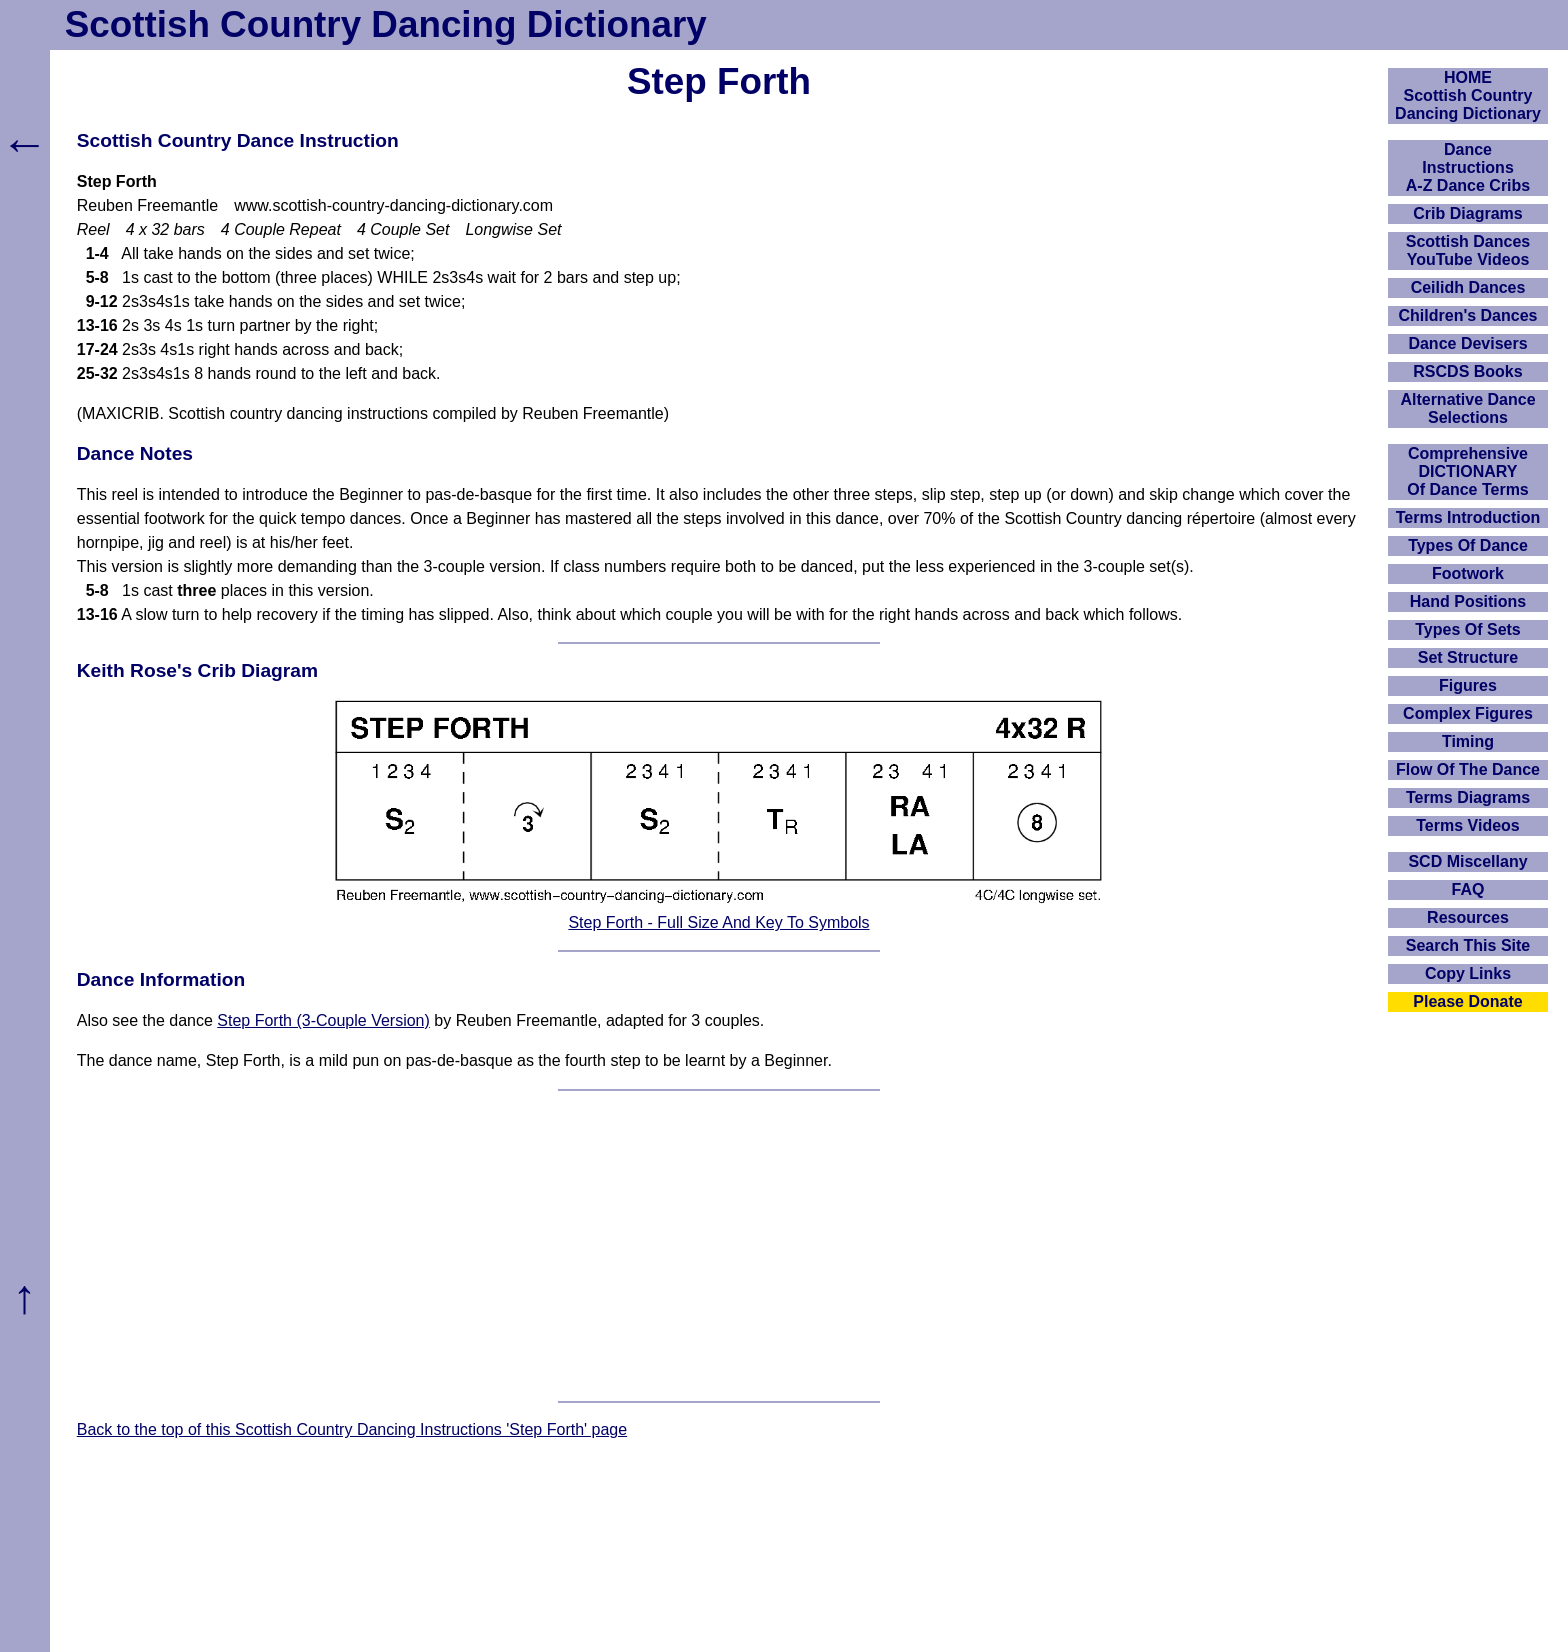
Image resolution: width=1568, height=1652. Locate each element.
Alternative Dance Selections (1467, 408)
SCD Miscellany (1467, 861)
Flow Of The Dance (1468, 769)
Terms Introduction (1468, 517)
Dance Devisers (1467, 343)
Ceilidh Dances (1468, 287)
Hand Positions (1468, 601)
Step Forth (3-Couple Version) (323, 1020)
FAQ (1468, 889)
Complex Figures (1468, 713)
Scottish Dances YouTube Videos (1468, 250)
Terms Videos (1467, 825)
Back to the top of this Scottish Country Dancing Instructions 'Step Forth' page (352, 1429)
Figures (1468, 685)
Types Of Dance (1468, 545)
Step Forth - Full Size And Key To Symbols (718, 922)
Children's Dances (1468, 315)
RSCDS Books (1467, 371)
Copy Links (1468, 973)
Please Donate (1467, 1001)
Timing (1468, 741)
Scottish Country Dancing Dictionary (386, 24)
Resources (1468, 917)
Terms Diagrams (1468, 797)
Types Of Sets (1468, 629)
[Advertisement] (719, 1246)
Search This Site (1468, 945)
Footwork (1468, 573)
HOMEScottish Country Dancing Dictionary (1468, 95)
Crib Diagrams (1467, 213)
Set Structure (1468, 657)
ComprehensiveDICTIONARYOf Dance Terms (1468, 471)
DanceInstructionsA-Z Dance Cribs (1468, 167)
